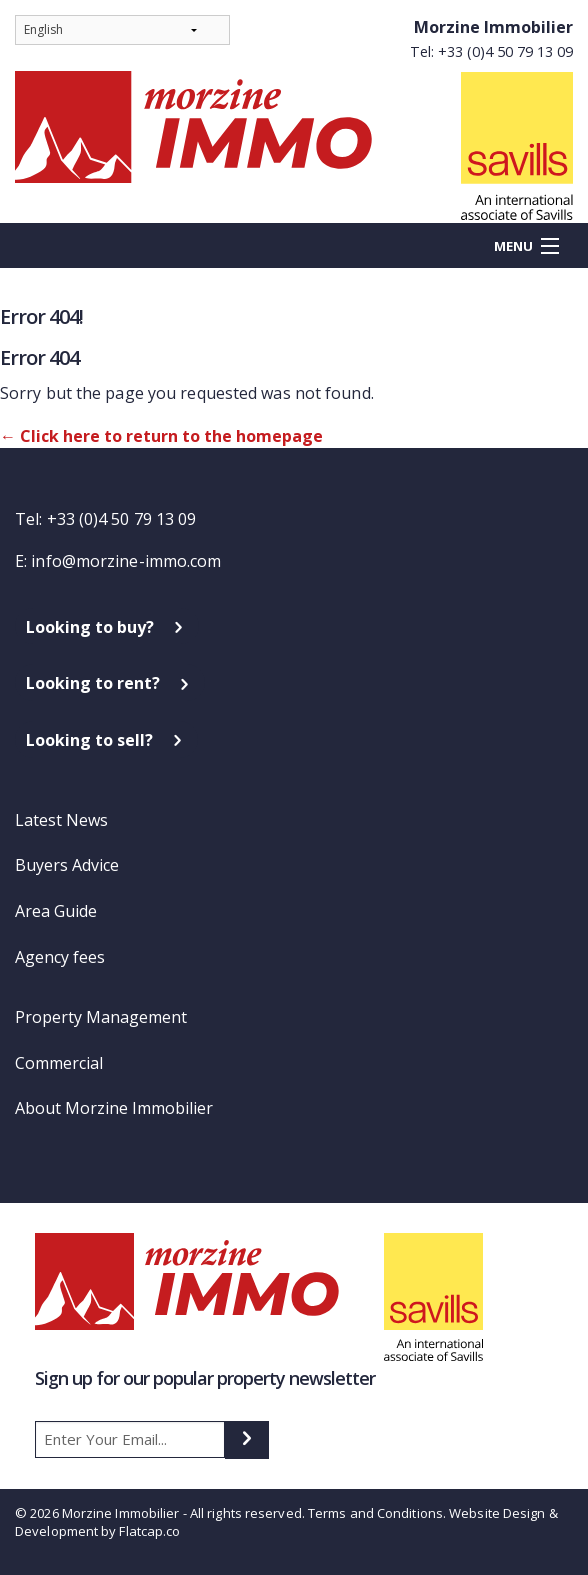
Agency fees (60, 957)
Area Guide (56, 911)
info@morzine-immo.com (126, 561)
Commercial (59, 1063)
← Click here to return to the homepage (161, 436)
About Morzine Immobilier (114, 1108)
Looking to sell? (89, 740)
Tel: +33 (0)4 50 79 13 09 (491, 51)
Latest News (61, 820)
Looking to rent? (93, 683)
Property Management (101, 1017)
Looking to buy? (90, 627)
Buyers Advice (67, 865)
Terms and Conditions (375, 1513)
